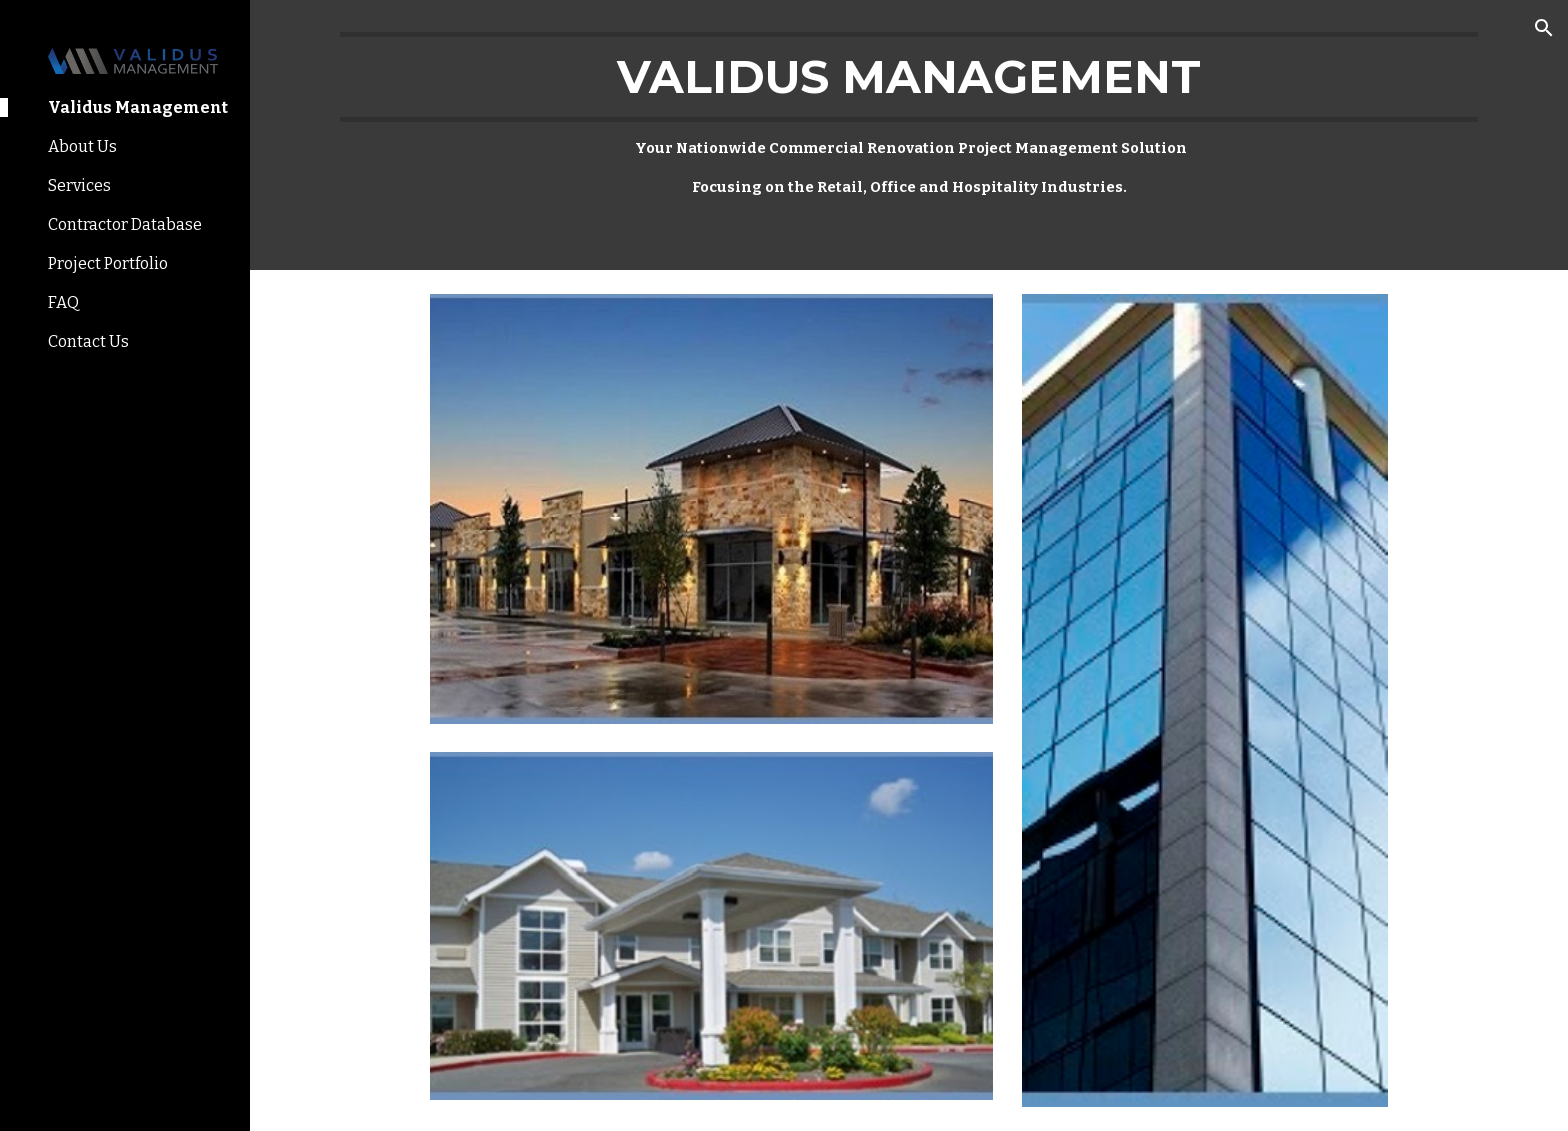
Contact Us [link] (88, 341)
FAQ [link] (63, 302)
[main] (909, 135)
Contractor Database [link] (125, 224)
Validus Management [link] (138, 107)
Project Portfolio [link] (108, 263)
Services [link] (79, 185)
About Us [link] (82, 146)
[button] (1544, 28)
